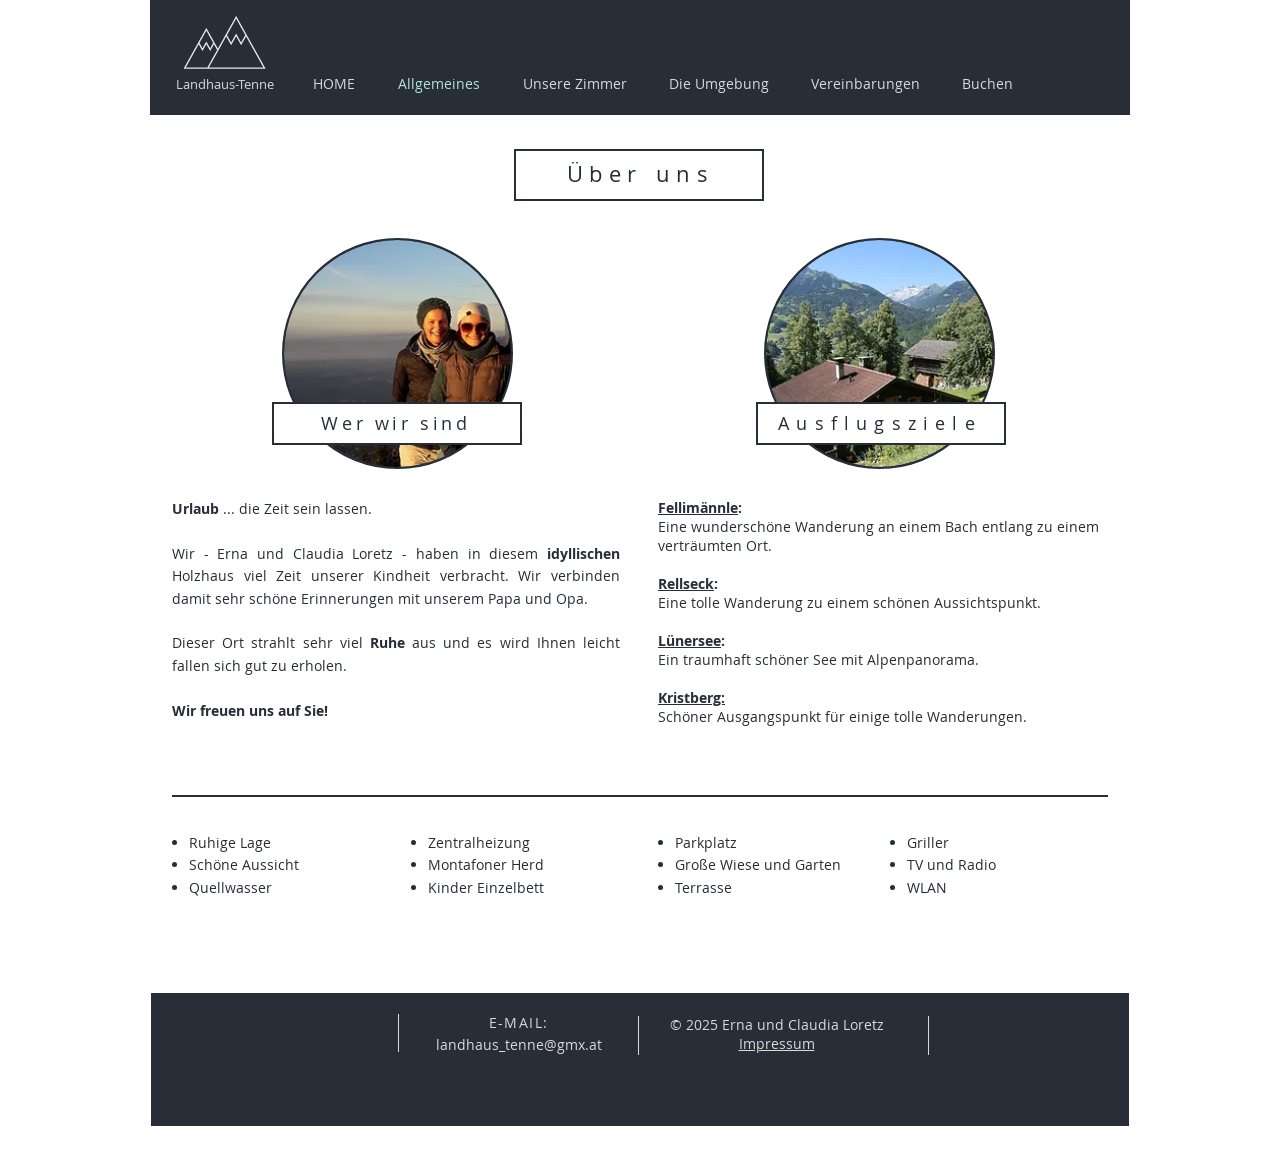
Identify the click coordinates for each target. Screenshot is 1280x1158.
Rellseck (686, 583)
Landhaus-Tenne (225, 84)
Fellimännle (698, 507)
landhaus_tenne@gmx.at (519, 1044)
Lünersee (689, 640)
